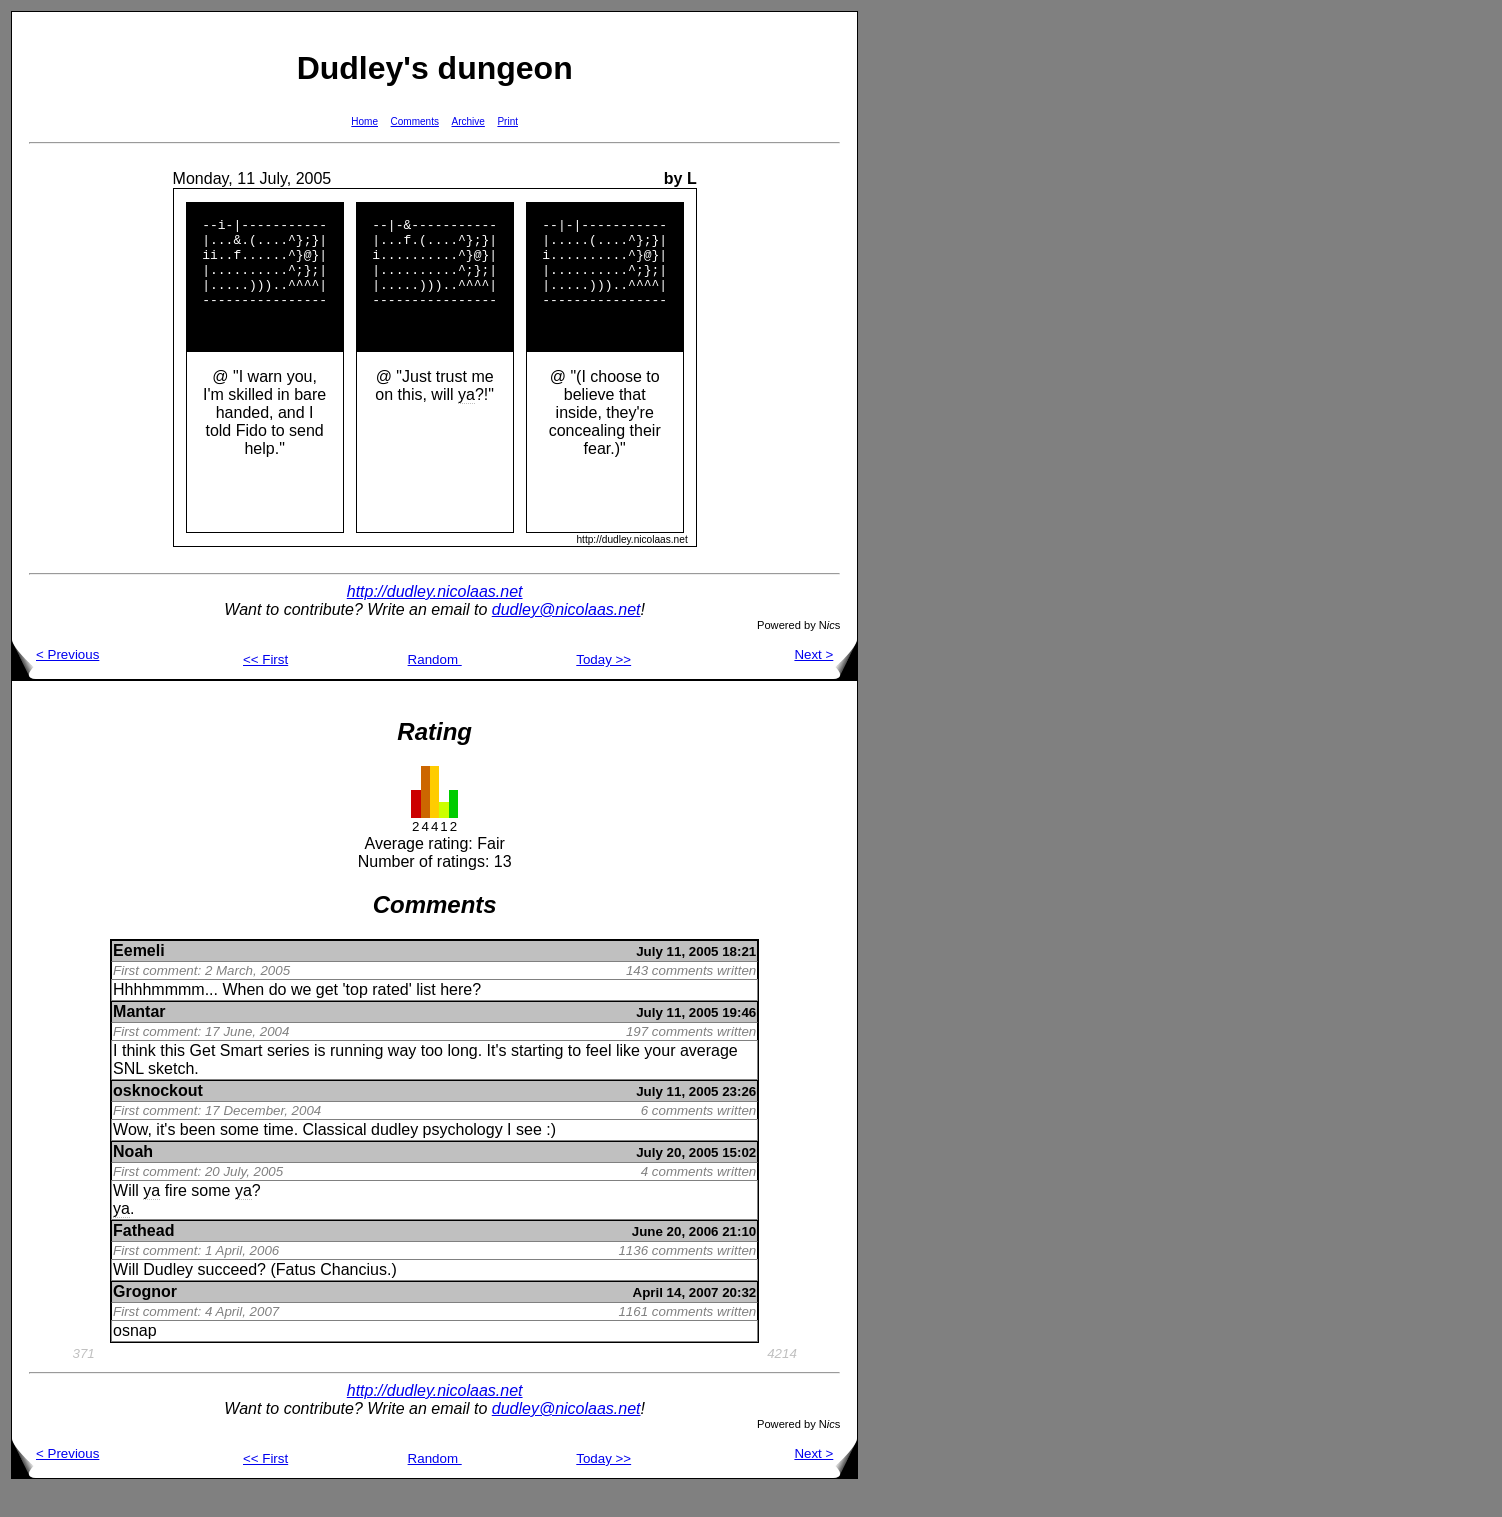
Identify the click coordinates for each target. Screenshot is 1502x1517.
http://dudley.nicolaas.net (435, 618)
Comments (415, 121)
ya (466, 421)
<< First (265, 686)
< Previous (55, 681)
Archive (468, 121)
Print (507, 121)
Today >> (603, 686)
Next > (825, 681)
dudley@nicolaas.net (566, 636)
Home (364, 121)
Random (435, 686)
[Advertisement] (922, 311)
